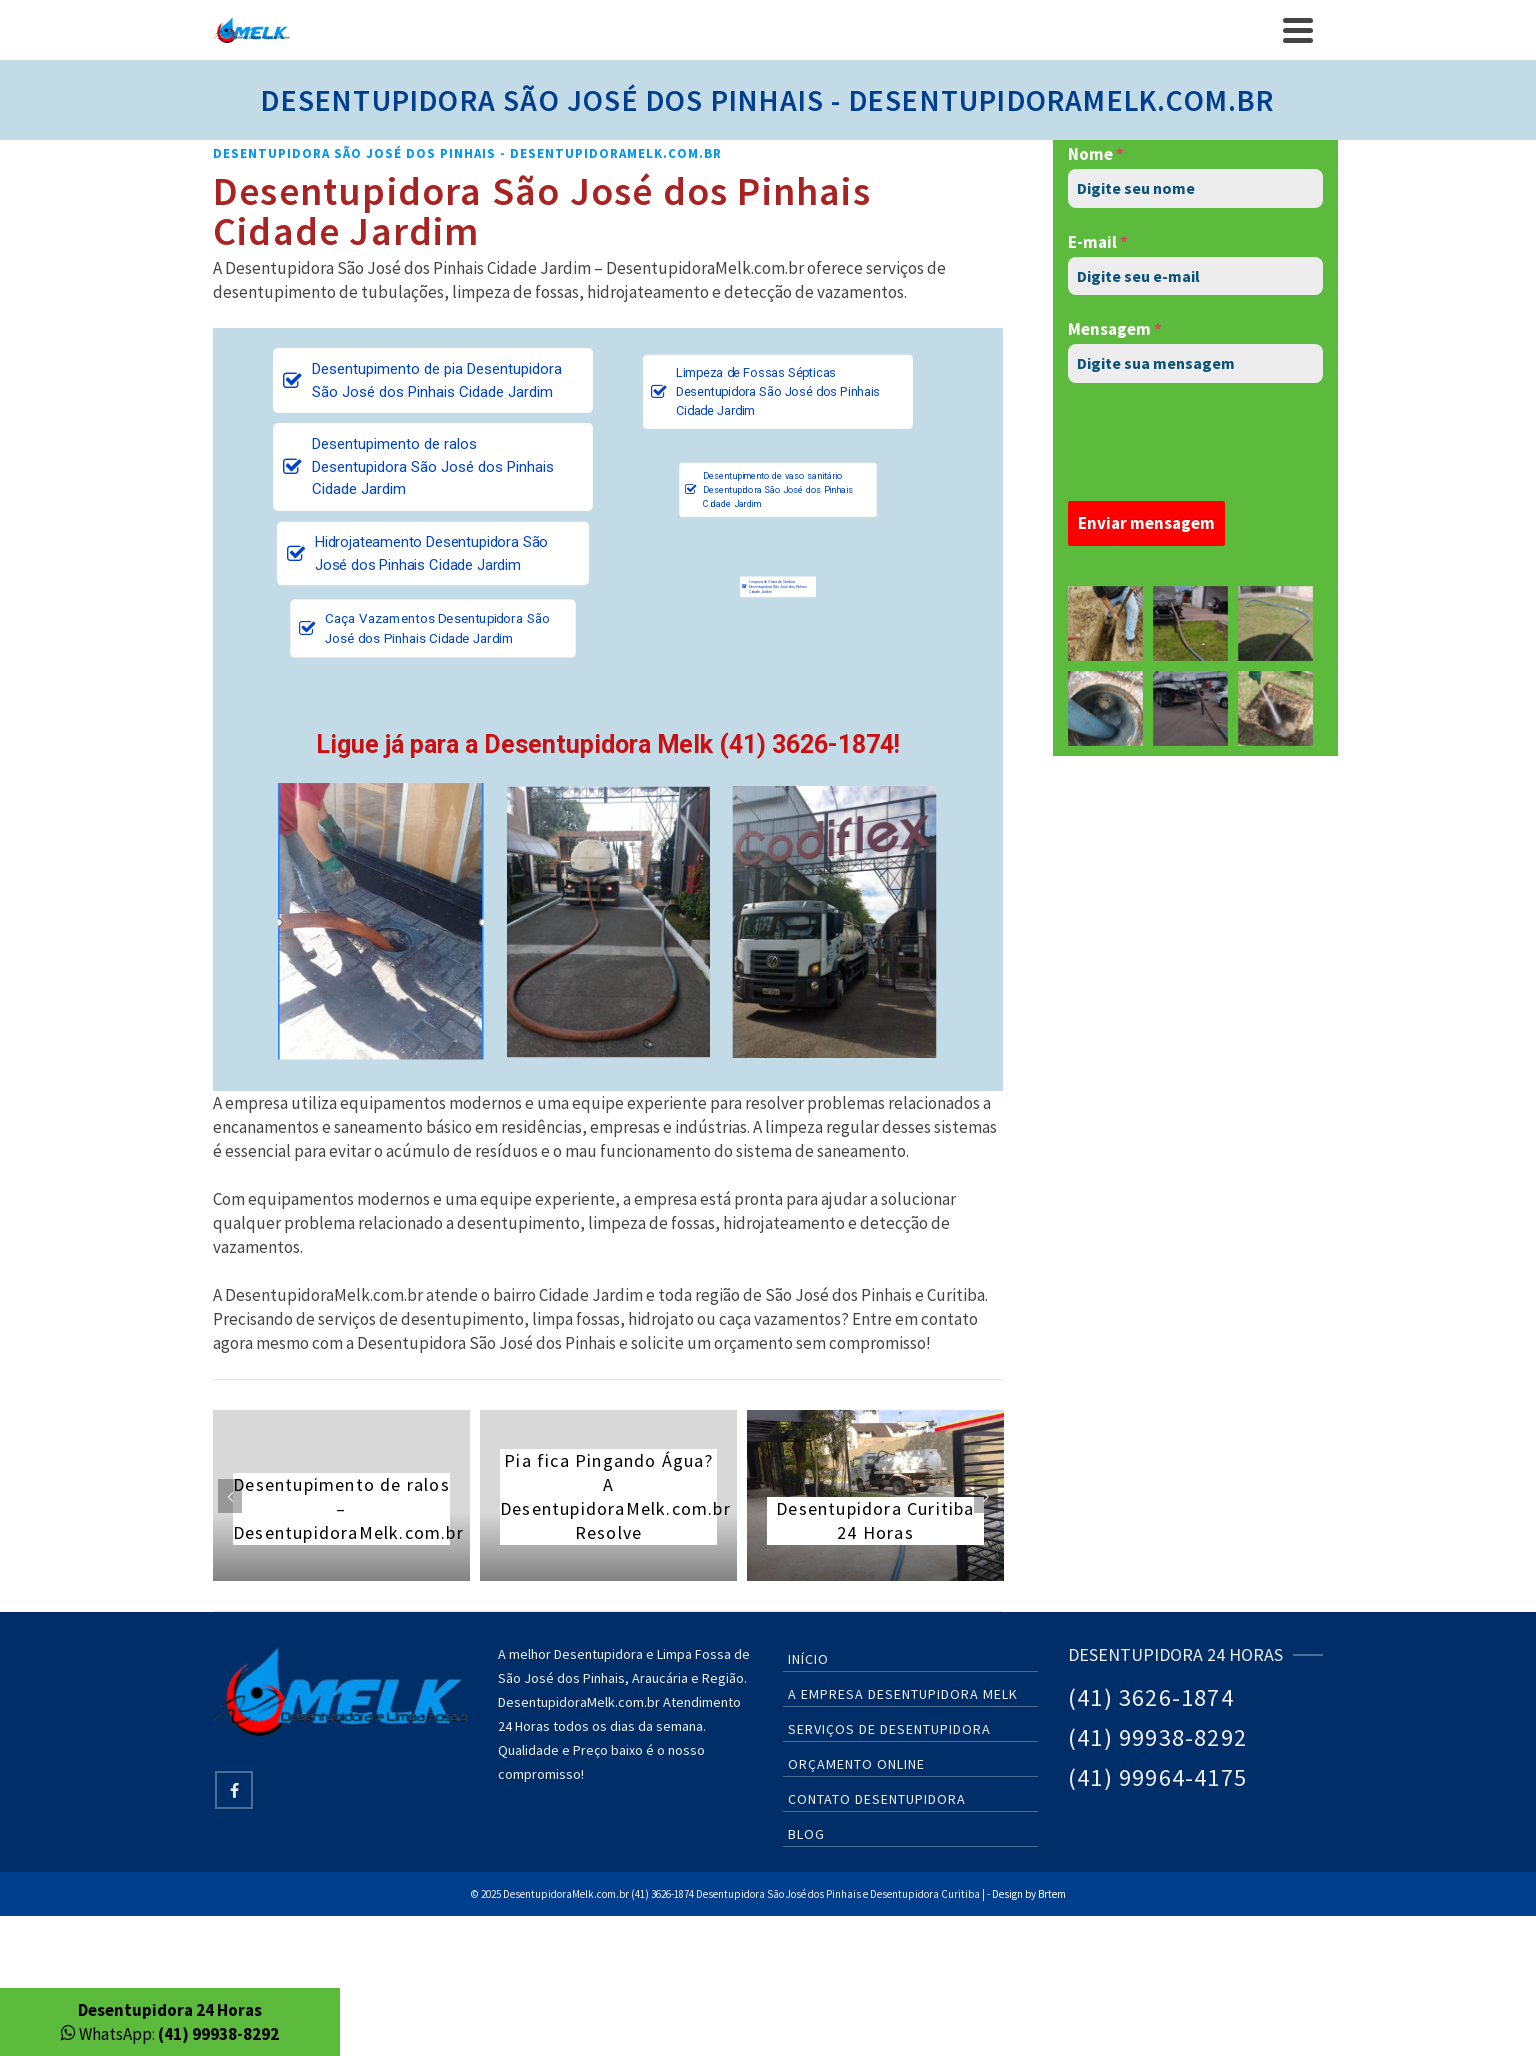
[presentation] (1195, 442)
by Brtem (1045, 1894)
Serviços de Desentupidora (889, 1729)
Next (986, 1496)
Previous (230, 1496)
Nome (1096, 154)
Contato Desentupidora (877, 1799)
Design (1007, 1894)
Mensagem (1115, 329)
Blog (806, 1834)
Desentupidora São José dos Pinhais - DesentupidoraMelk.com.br (467, 153)
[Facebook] (234, 1790)
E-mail (1098, 242)
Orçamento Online (856, 1764)
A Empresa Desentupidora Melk (903, 1694)
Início (808, 1659)
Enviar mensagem (1146, 523)
